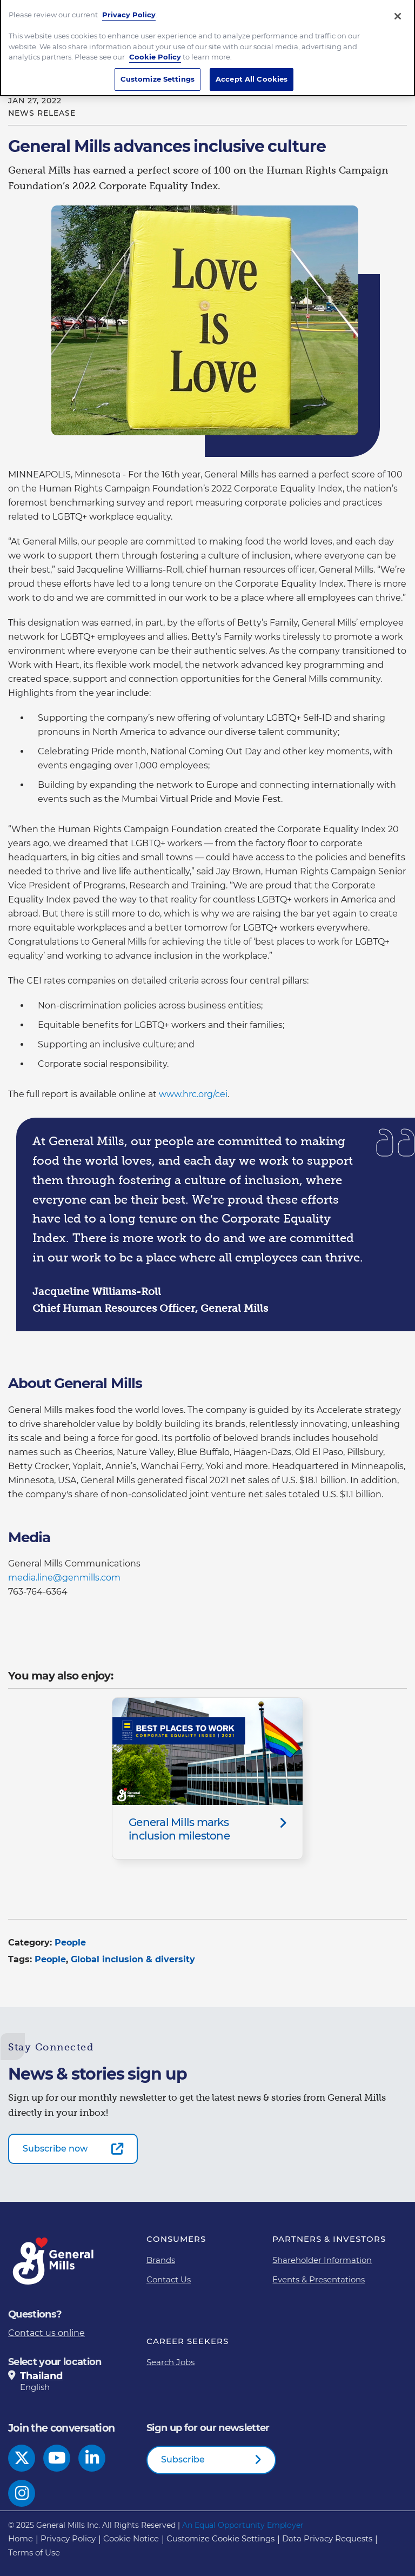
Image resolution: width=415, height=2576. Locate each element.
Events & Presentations (318, 2279)
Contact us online (46, 2333)
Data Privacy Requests (327, 2538)
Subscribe (183, 2459)
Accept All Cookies (251, 74)
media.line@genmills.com (64, 1577)
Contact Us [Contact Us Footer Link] (168, 2279)
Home (20, 2538)
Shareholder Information (322, 2260)
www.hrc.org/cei (193, 1094)
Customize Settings (158, 74)
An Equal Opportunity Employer (243, 2525)
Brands (160, 2260)
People (70, 1942)
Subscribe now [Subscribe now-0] (55, 2148)
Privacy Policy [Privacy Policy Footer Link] (68, 2538)
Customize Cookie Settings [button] (220, 2538)
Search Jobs (170, 2362)
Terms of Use (34, 2552)
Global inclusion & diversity (133, 1959)
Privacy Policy (129, 10)
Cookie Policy (155, 53)
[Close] (398, 12)
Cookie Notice (131, 2538)
